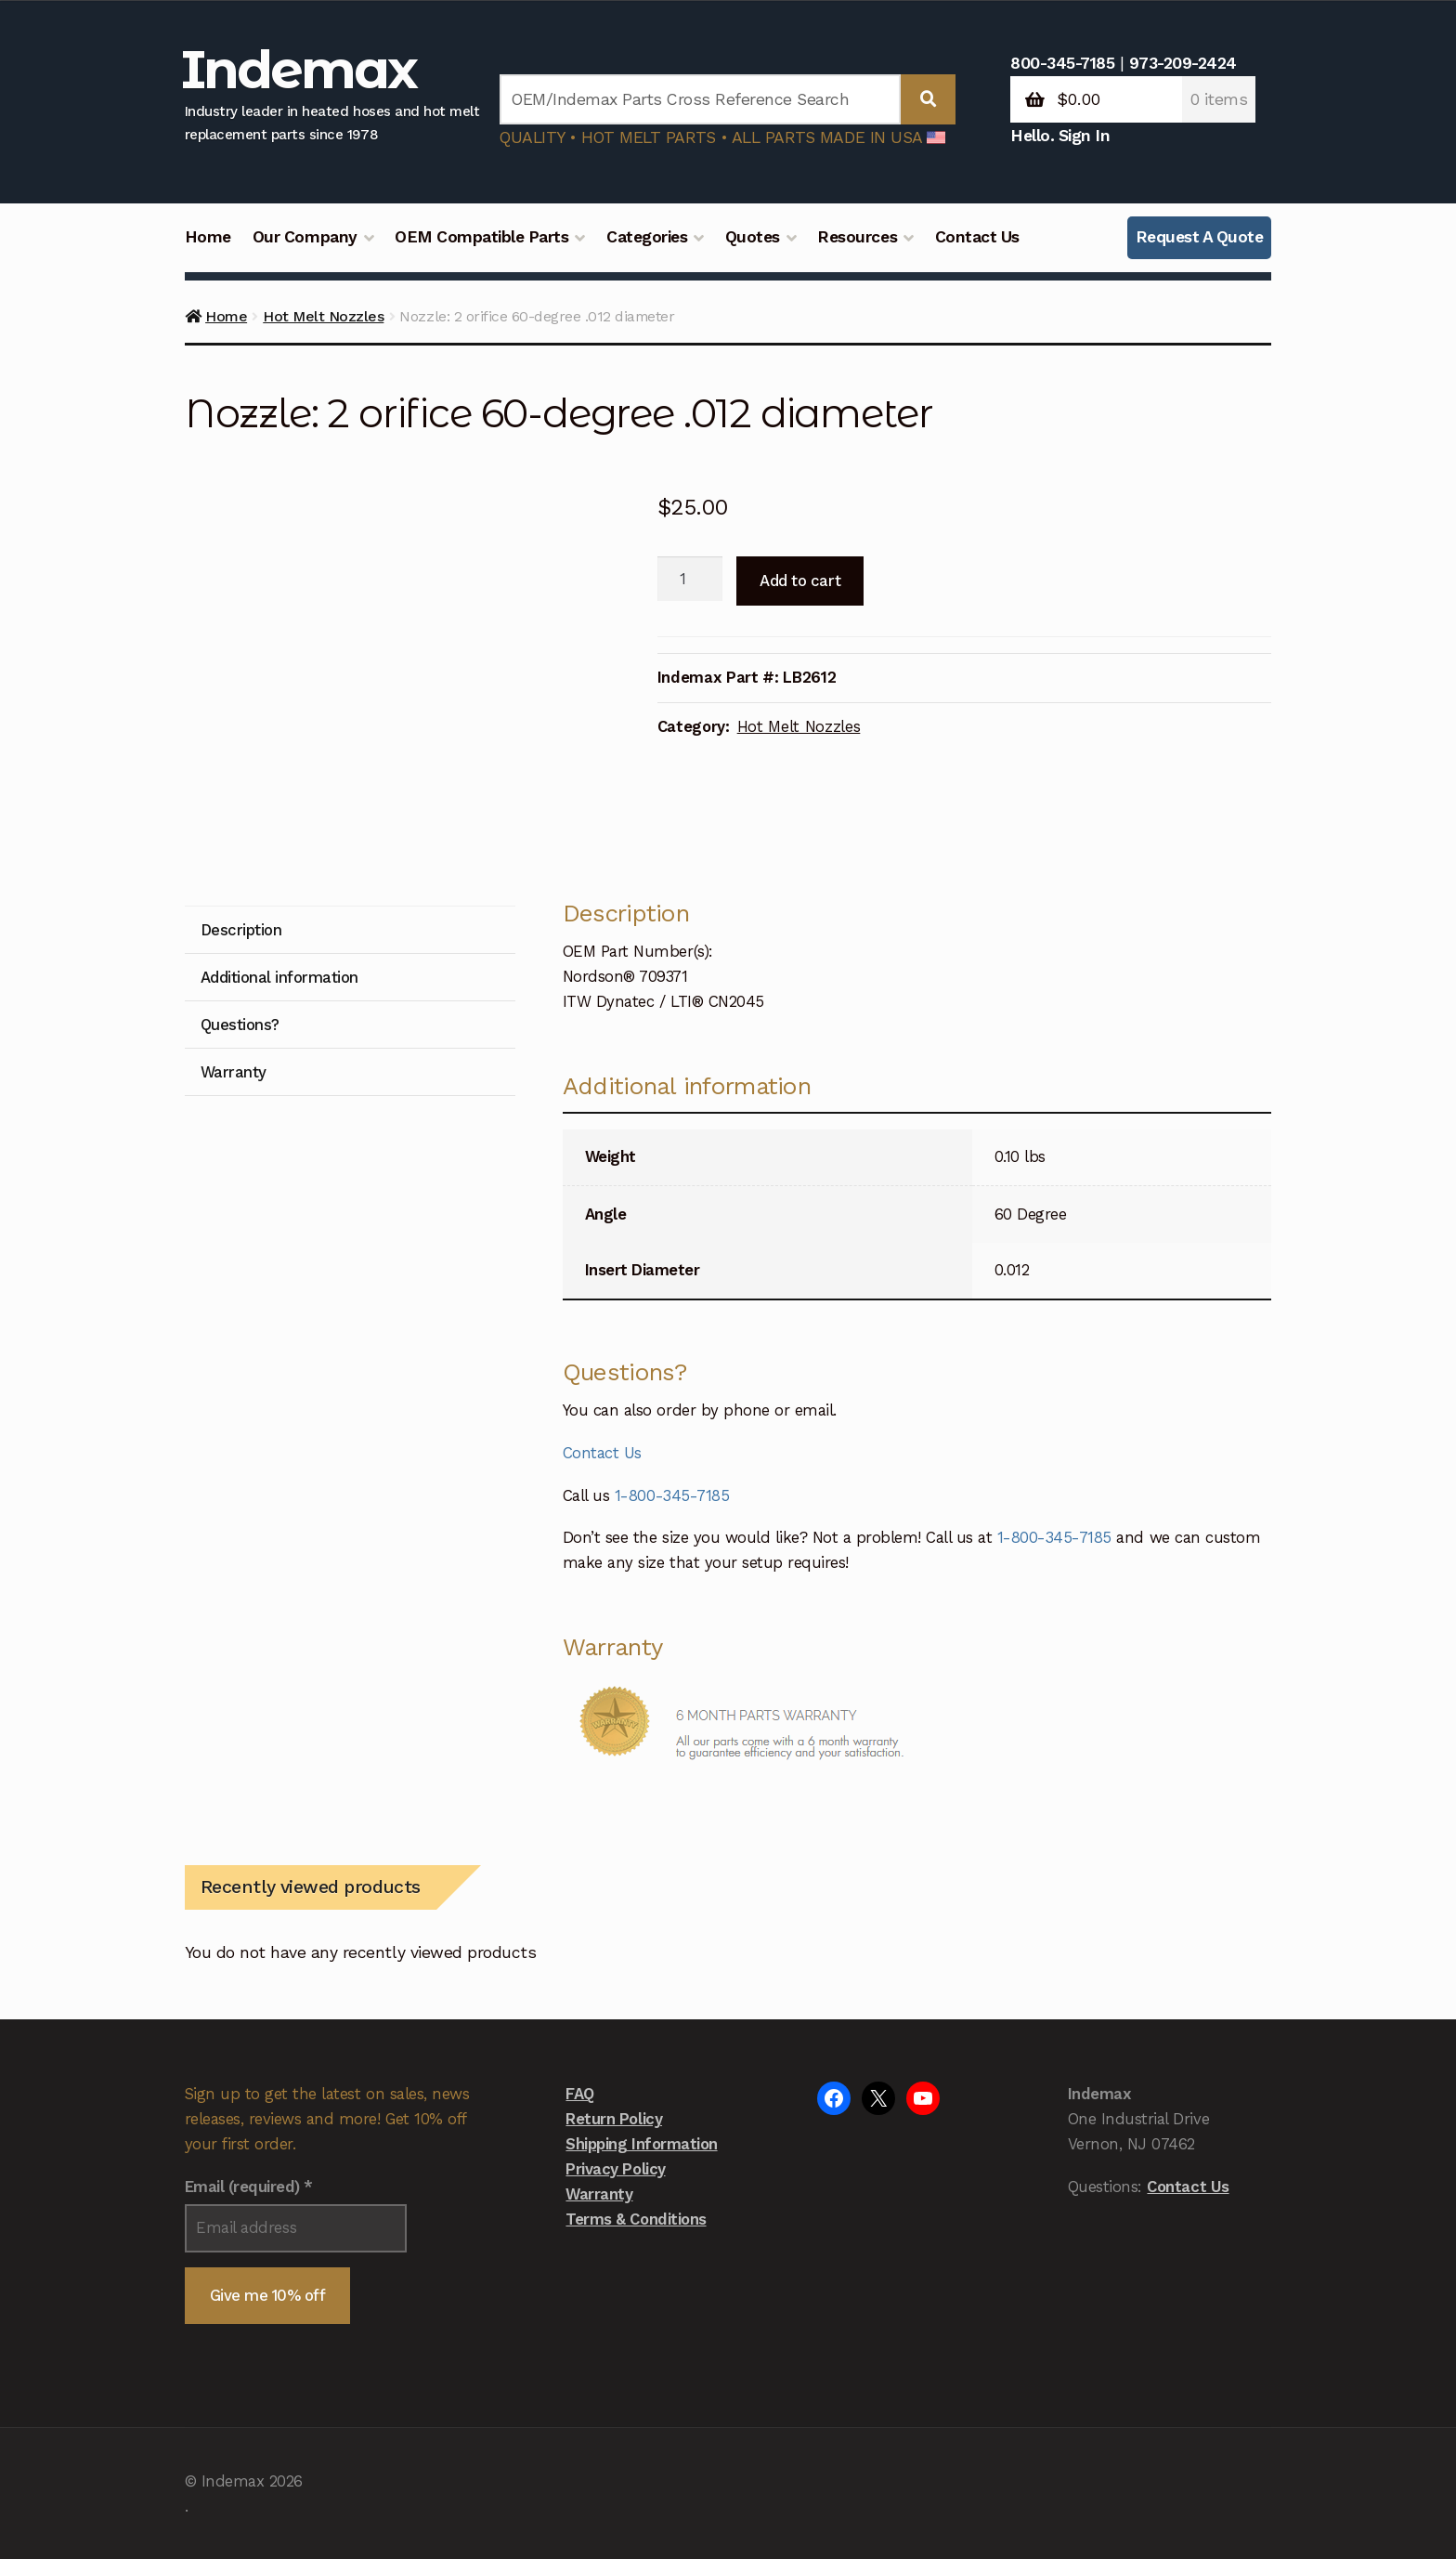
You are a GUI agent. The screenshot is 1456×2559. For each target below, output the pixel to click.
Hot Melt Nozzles (323, 316)
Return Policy (614, 2118)
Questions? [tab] (240, 1024)
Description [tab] (241, 929)
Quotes (752, 237)
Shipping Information (641, 2144)
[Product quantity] (690, 578)
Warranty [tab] (233, 1072)
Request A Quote (1200, 237)
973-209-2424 (1183, 63)
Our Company (305, 237)
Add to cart (800, 580)
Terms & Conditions (636, 2219)
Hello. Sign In (1060, 135)
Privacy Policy (615, 2169)
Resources (857, 237)
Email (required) (249, 2186)
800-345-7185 (1062, 63)
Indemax (299, 69)
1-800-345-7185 (672, 1495)
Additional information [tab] (279, 977)
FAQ (580, 2093)
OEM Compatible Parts (481, 237)
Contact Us (977, 237)
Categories (646, 237)
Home (208, 237)
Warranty (599, 2194)
